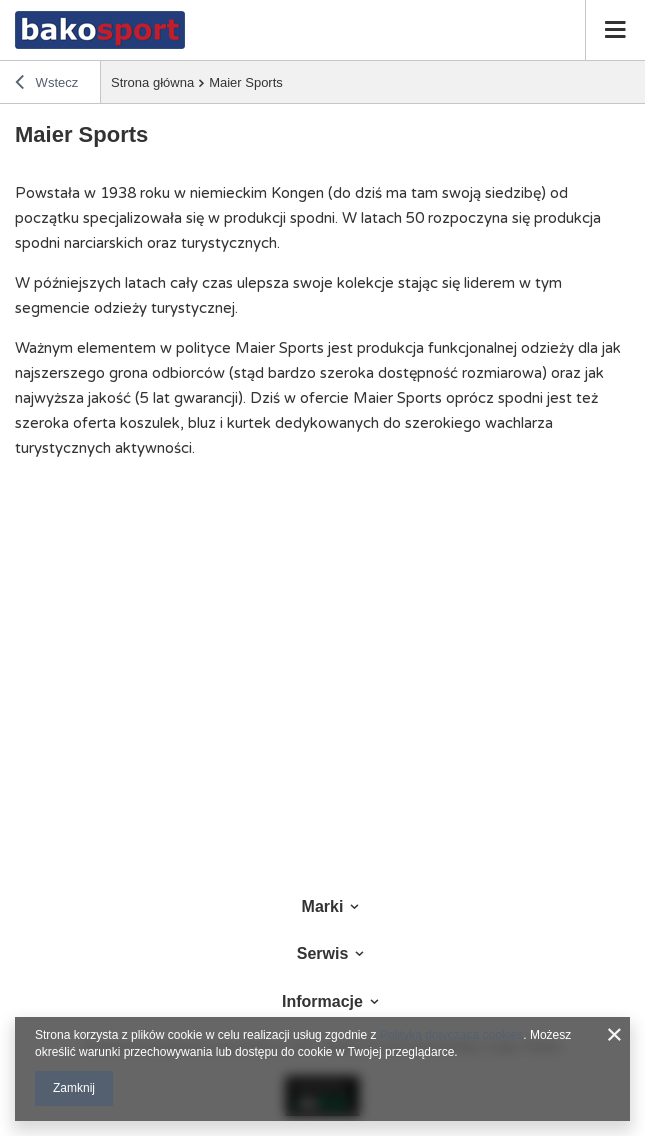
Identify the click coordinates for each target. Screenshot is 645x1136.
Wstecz (46, 85)
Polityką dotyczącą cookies (451, 1035)
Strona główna (152, 82)
